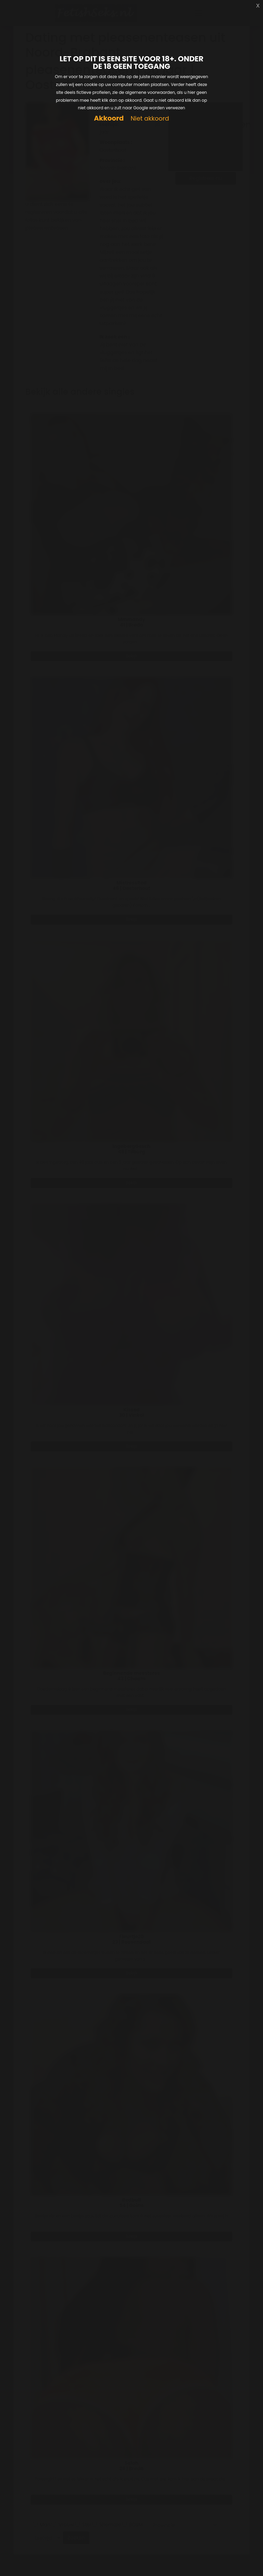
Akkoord (109, 118)
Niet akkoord (149, 119)
